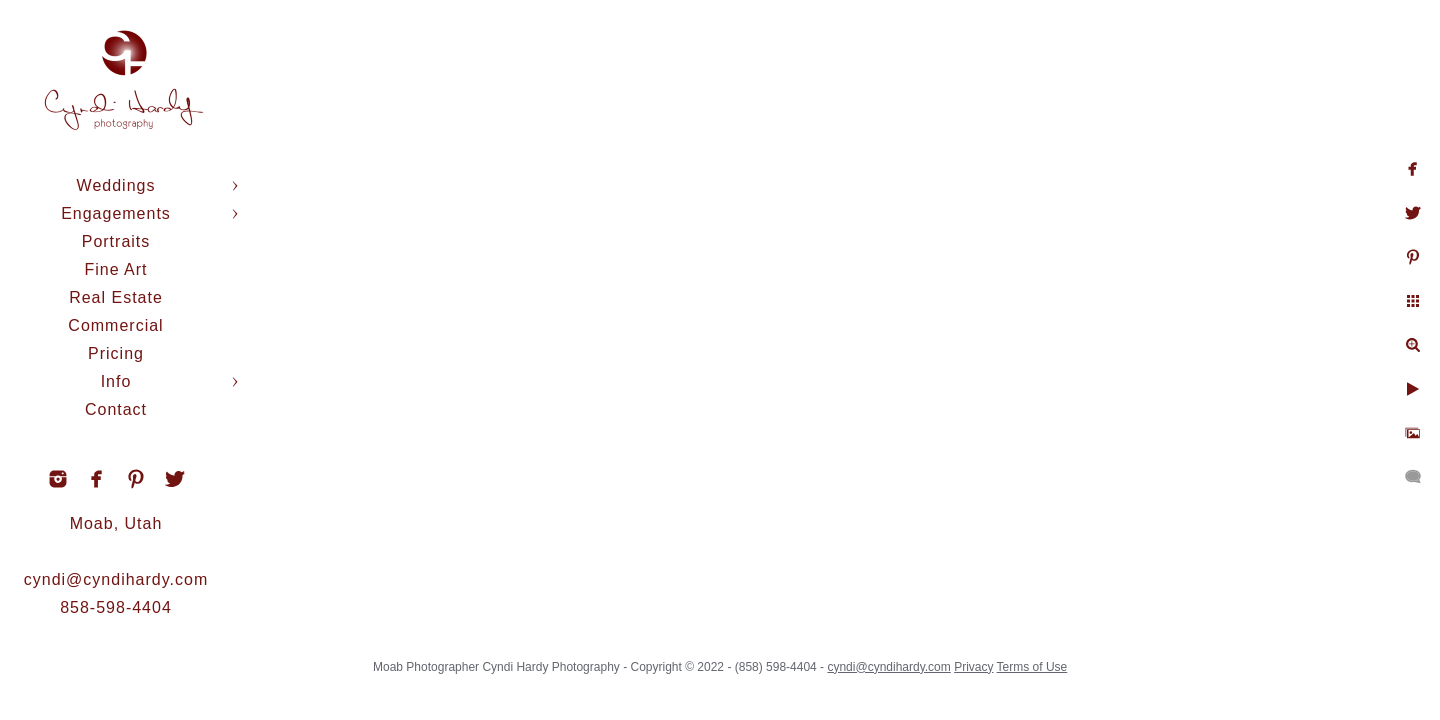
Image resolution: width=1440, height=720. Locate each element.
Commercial (115, 325)
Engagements (116, 213)
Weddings (116, 185)
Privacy (973, 667)
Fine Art (115, 269)
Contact (116, 409)
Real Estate (116, 297)
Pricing (116, 353)
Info (116, 381)
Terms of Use (1032, 667)
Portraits (116, 241)
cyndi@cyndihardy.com (116, 579)
